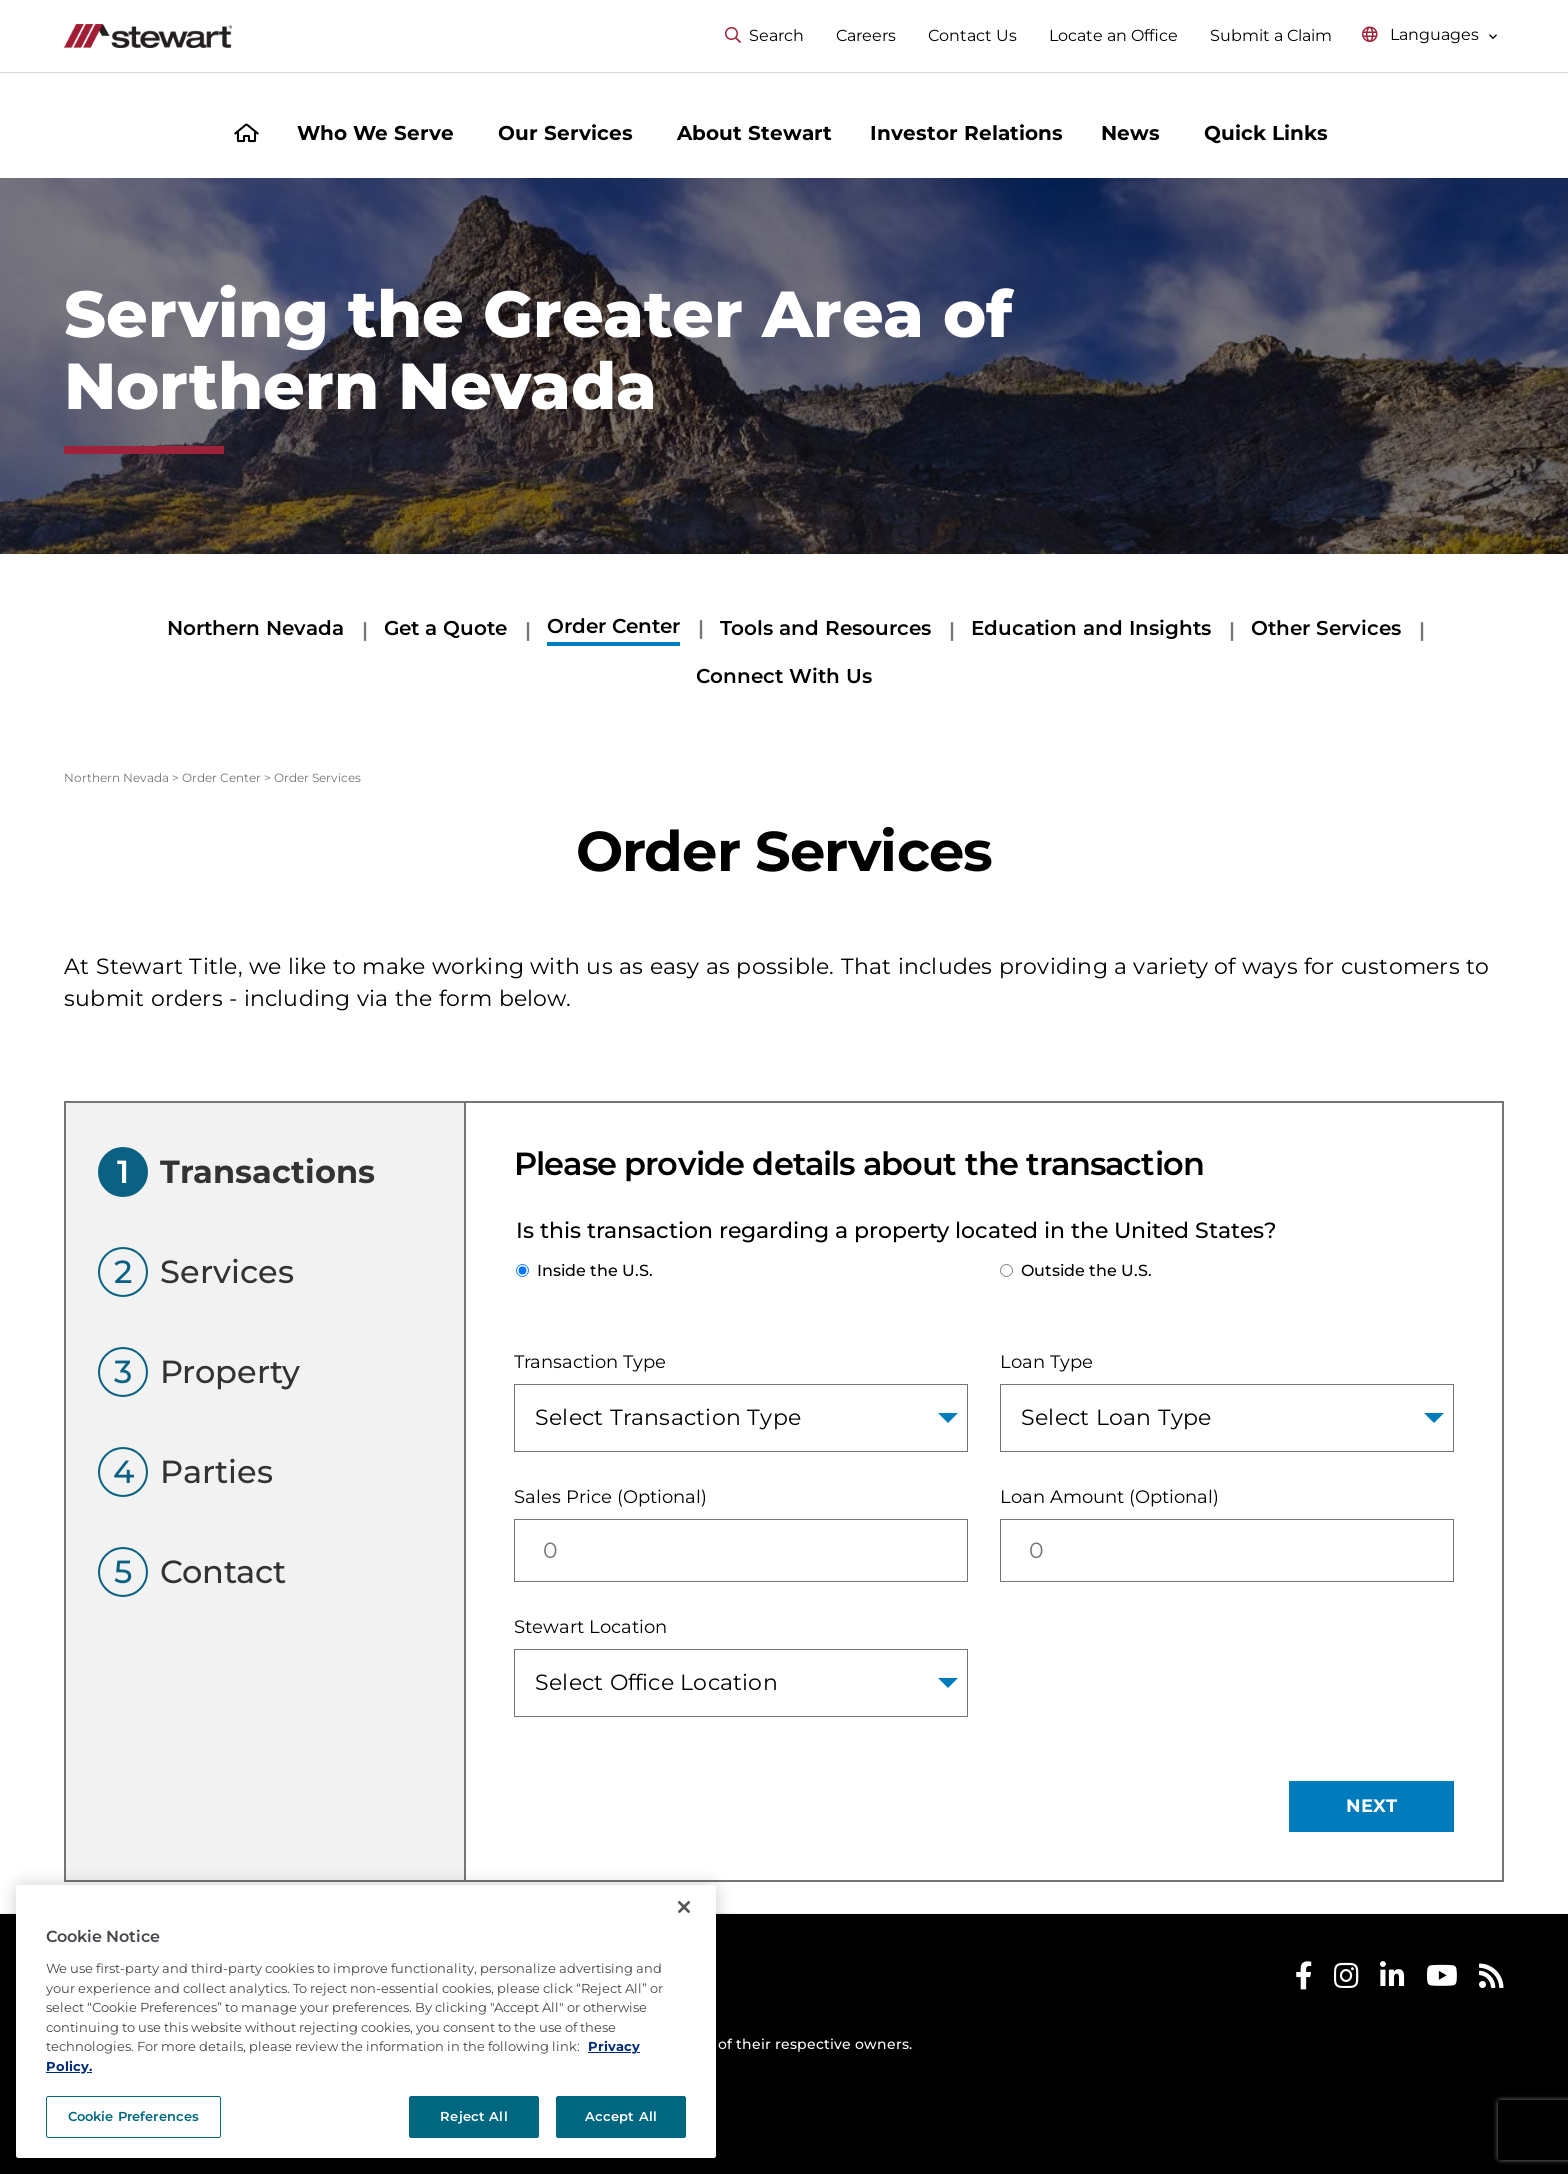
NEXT (1371, 1806)
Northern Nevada (255, 628)
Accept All (621, 2116)
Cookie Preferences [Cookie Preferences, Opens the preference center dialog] (133, 2116)
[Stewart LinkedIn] (1392, 1980)
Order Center (221, 777)
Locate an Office (1113, 35)
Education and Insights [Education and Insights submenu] (1091, 628)
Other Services (1326, 628)
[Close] (684, 1907)
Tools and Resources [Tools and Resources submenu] (825, 628)
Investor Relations (966, 133)
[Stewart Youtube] (1442, 1980)
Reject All (473, 2116)
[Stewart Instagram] (1346, 1980)
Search (764, 35)
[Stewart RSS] (1491, 1980)
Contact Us (972, 35)
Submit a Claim (1271, 35)
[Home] (246, 135)
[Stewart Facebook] (1304, 1980)
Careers (866, 35)
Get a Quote (445, 628)
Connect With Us (784, 676)
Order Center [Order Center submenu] (613, 626)
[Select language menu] (1430, 35)
